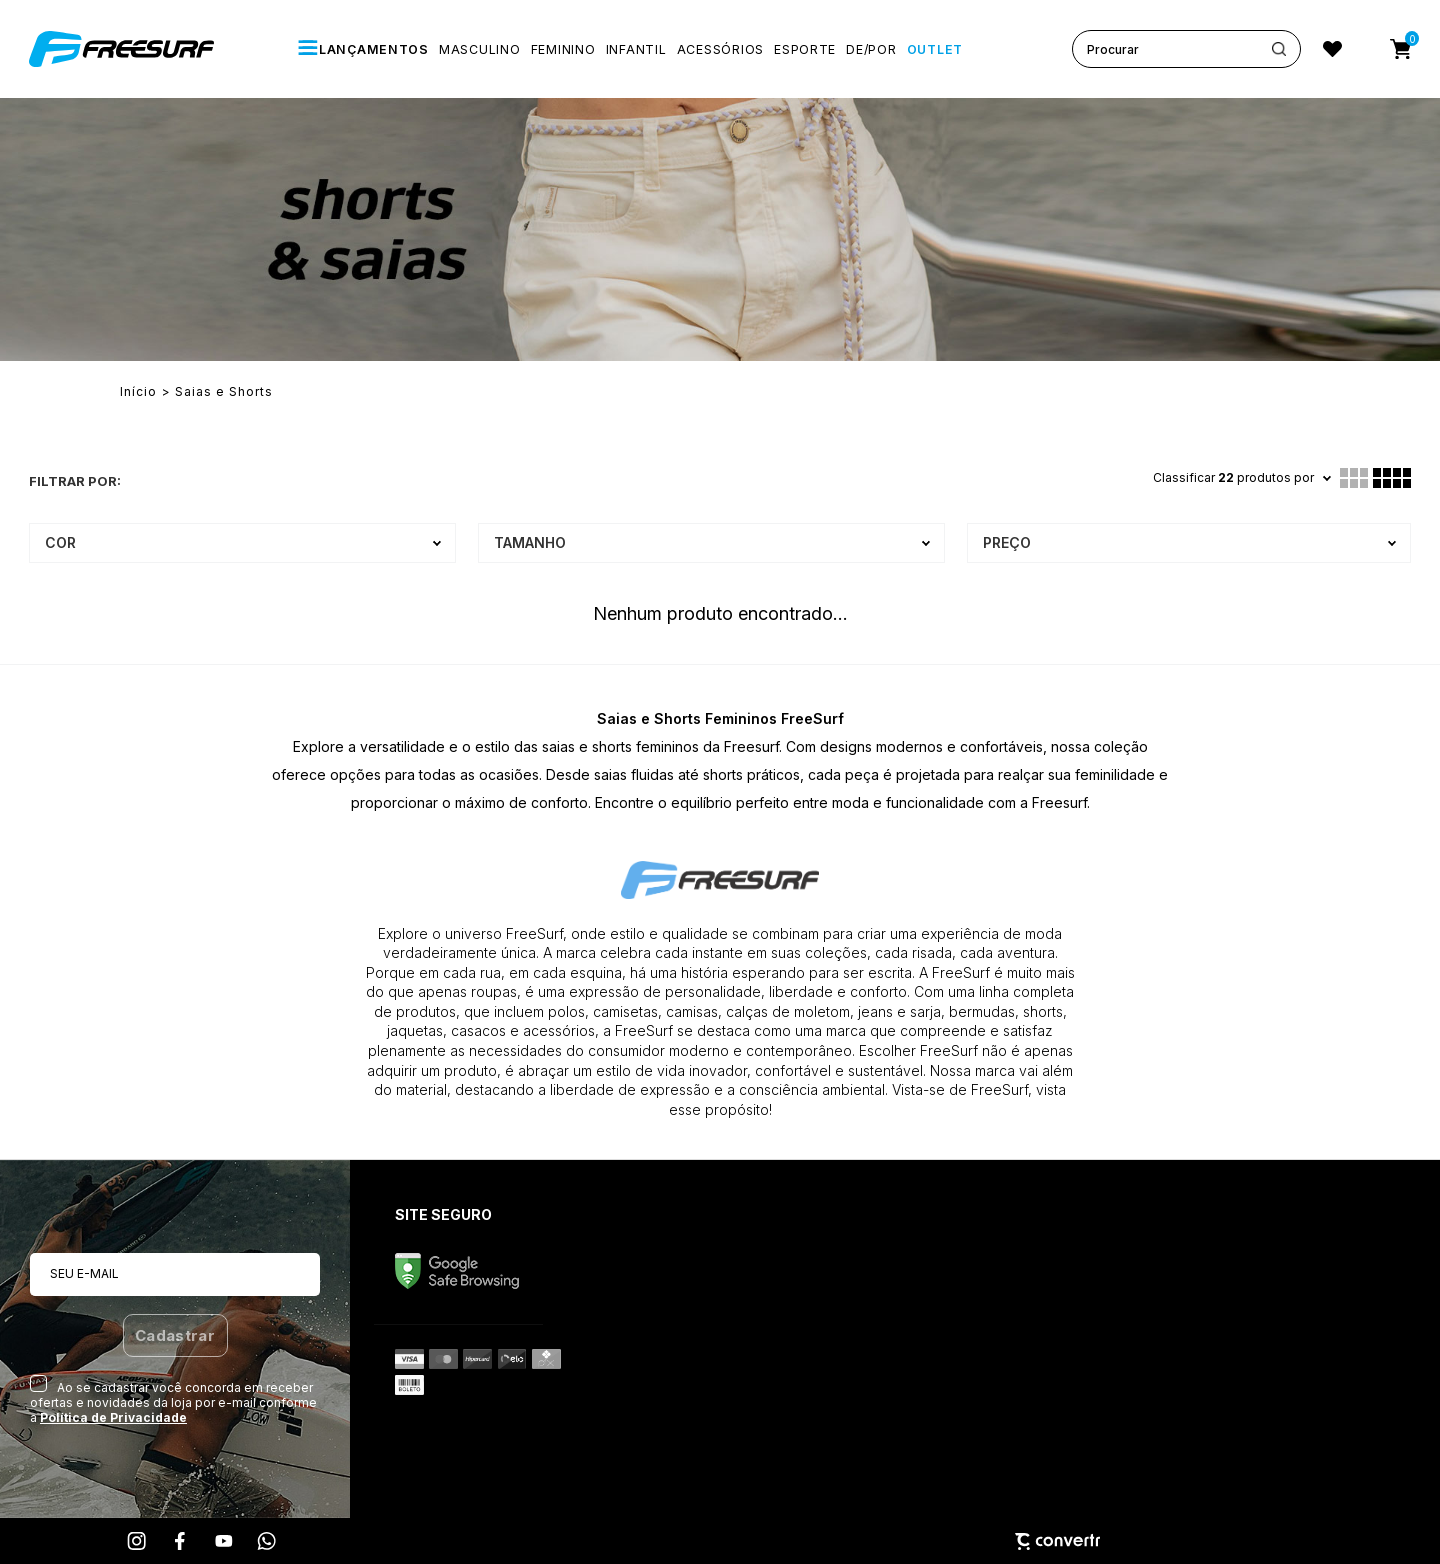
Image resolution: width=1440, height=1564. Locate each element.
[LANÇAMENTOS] (363, 49)
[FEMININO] (563, 49)
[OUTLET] (935, 49)
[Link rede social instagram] (138, 1541)
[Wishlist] (1332, 49)
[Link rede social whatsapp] (267, 1541)
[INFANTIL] (636, 49)
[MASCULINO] (480, 49)
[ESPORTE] (805, 49)
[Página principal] (124, 49)
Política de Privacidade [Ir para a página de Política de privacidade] (113, 1417)
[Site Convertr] (720, 1541)
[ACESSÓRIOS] (720, 49)
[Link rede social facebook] (181, 1541)
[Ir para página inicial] (138, 392)
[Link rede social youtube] (224, 1541)
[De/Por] (871, 49)
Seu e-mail (84, 1273)
